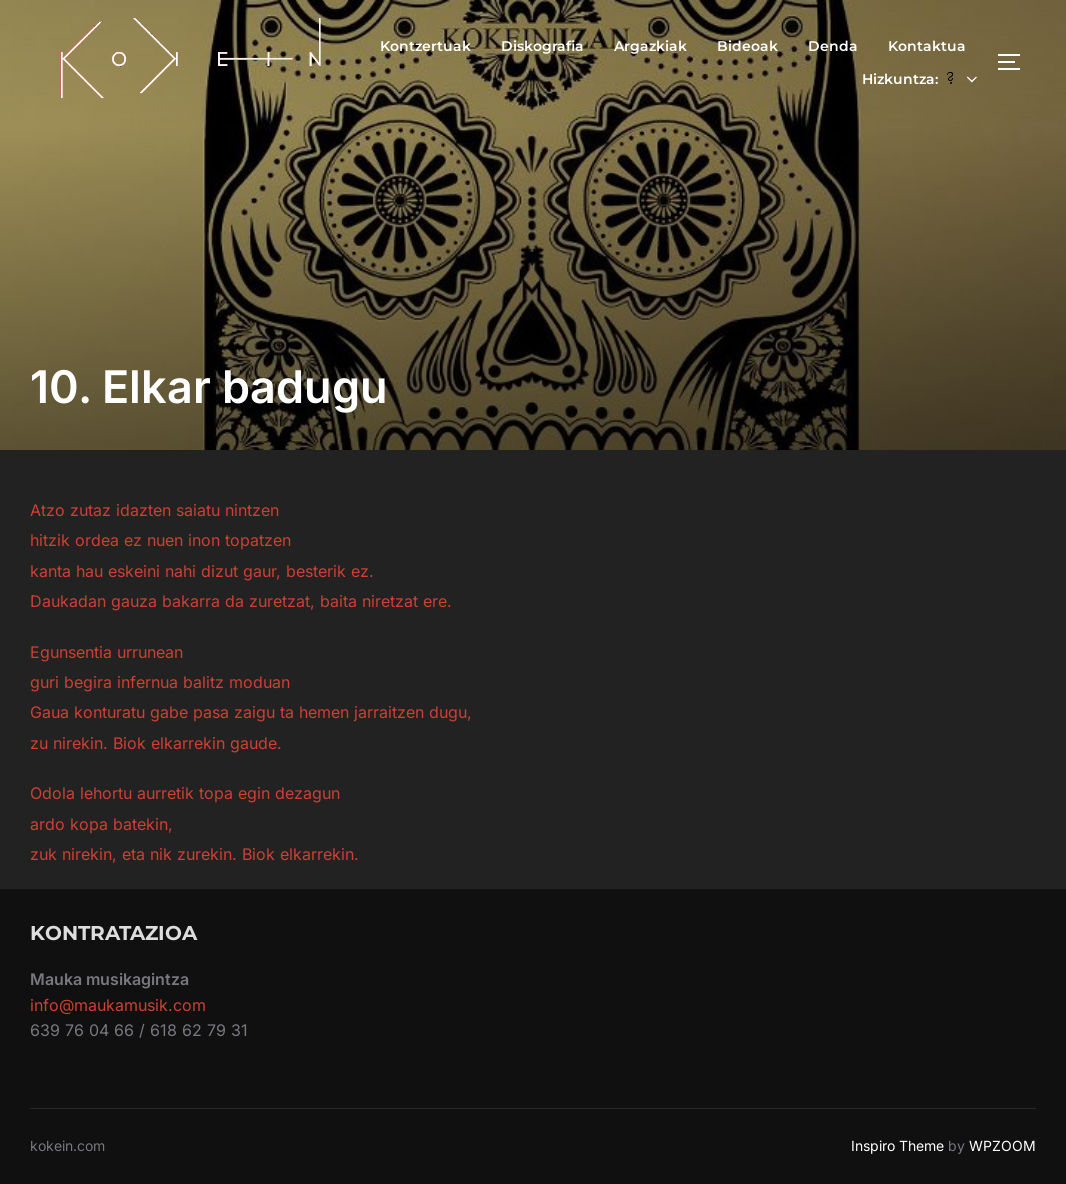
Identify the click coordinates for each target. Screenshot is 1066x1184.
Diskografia (542, 46)
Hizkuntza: (922, 79)
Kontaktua (927, 46)
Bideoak (747, 46)
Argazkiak (650, 46)
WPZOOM (1002, 1145)
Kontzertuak (425, 46)
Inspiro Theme (897, 1145)
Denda (833, 46)
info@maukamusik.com (118, 1005)
